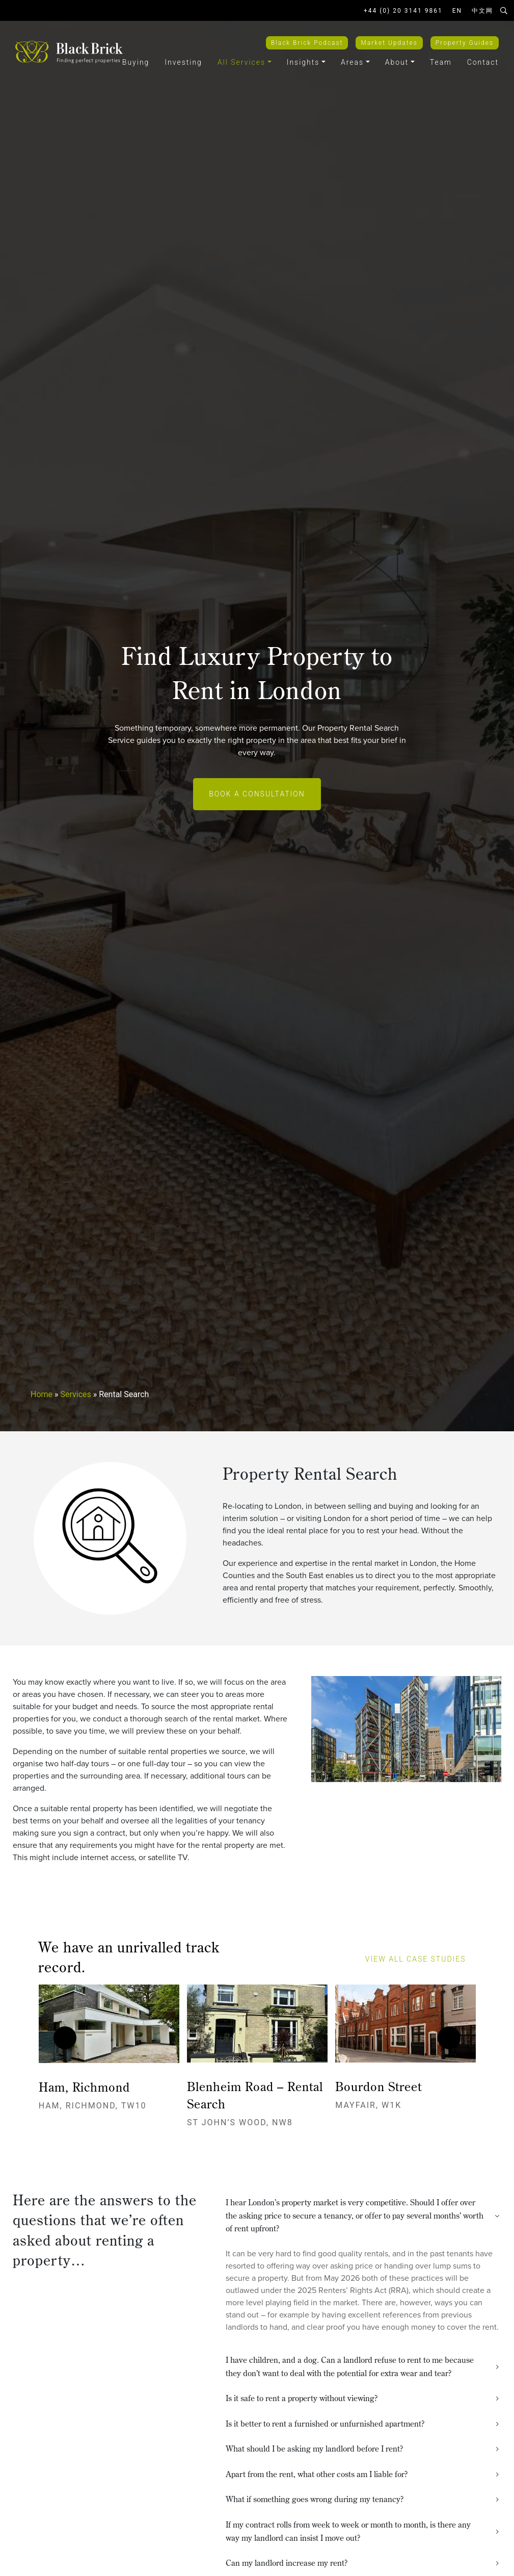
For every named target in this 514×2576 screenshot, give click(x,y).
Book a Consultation (257, 794)
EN (457, 10)
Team (441, 62)
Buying (136, 62)
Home (41, 1394)
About (397, 62)
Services (76, 1394)
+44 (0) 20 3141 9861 (403, 10)
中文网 (482, 10)
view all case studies (420, 1959)
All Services (241, 62)
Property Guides (465, 42)
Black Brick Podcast (307, 42)
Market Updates (389, 42)
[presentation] (64, 2037)
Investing (183, 62)
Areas (352, 62)
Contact (483, 62)
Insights (303, 62)
